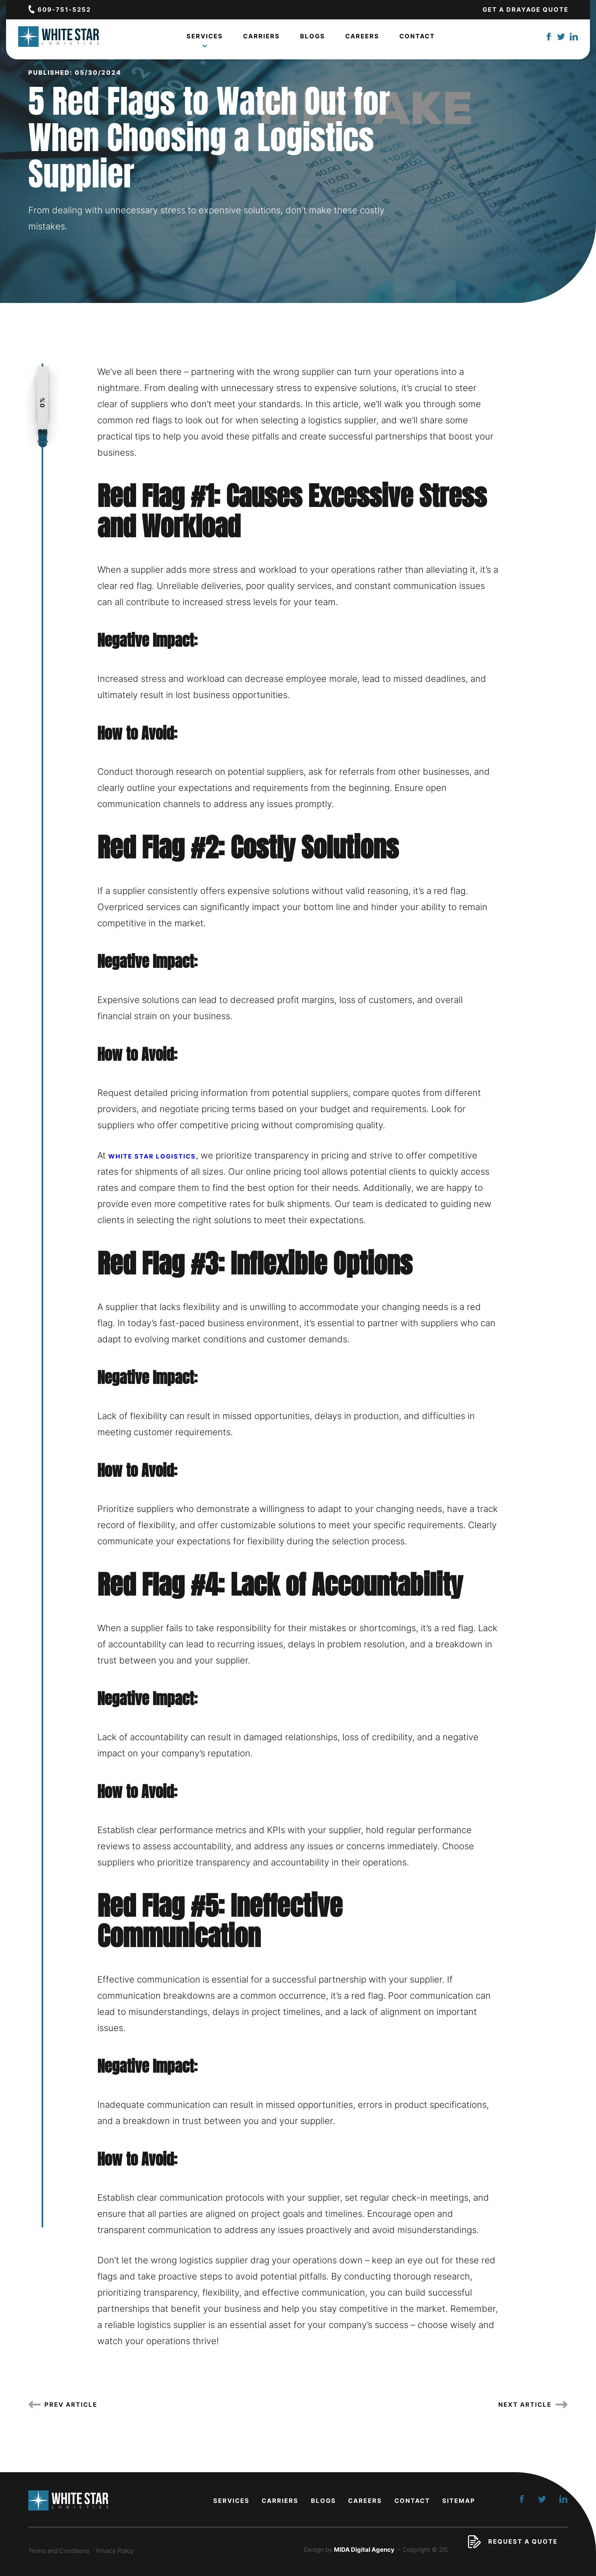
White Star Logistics (152, 1156)
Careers (362, 39)
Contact (417, 39)
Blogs (312, 39)
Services (205, 41)
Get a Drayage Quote (526, 9)
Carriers (261, 39)
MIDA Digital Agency (364, 2549)
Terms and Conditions (59, 2551)
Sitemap (459, 2501)
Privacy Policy (115, 2551)
